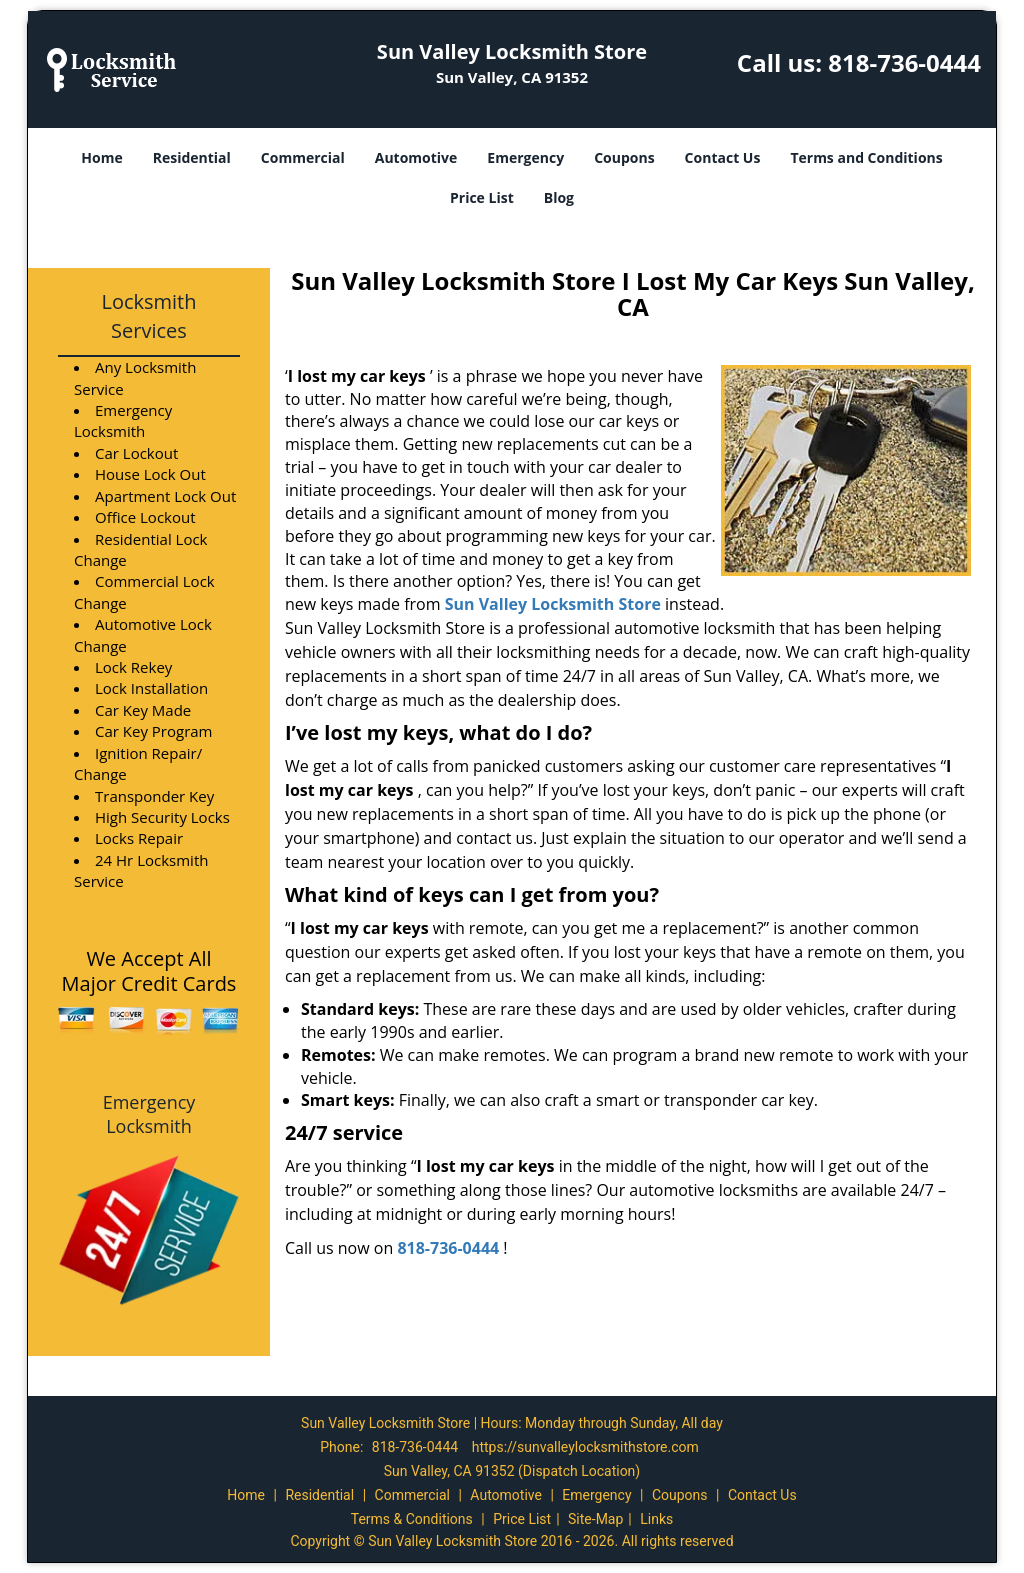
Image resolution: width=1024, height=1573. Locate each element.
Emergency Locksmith (149, 1114)
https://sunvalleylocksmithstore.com (585, 1447)
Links (656, 1519)
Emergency (525, 157)
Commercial (303, 157)
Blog (559, 197)
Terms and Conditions (866, 157)
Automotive (416, 157)
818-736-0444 (904, 62)
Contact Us (723, 157)
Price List (482, 197)
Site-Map (595, 1519)
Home (101, 157)
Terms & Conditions (412, 1519)
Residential (192, 157)
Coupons (624, 157)
